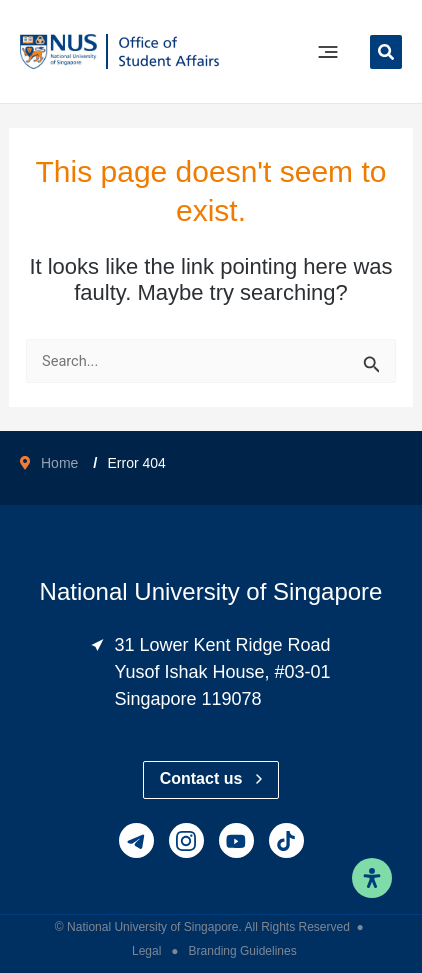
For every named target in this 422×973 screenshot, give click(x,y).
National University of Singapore (152, 927)
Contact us (211, 778)
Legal (148, 951)
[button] (386, 55)
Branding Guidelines (243, 951)
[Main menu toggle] (328, 52)
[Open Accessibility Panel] (372, 878)
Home (59, 463)
